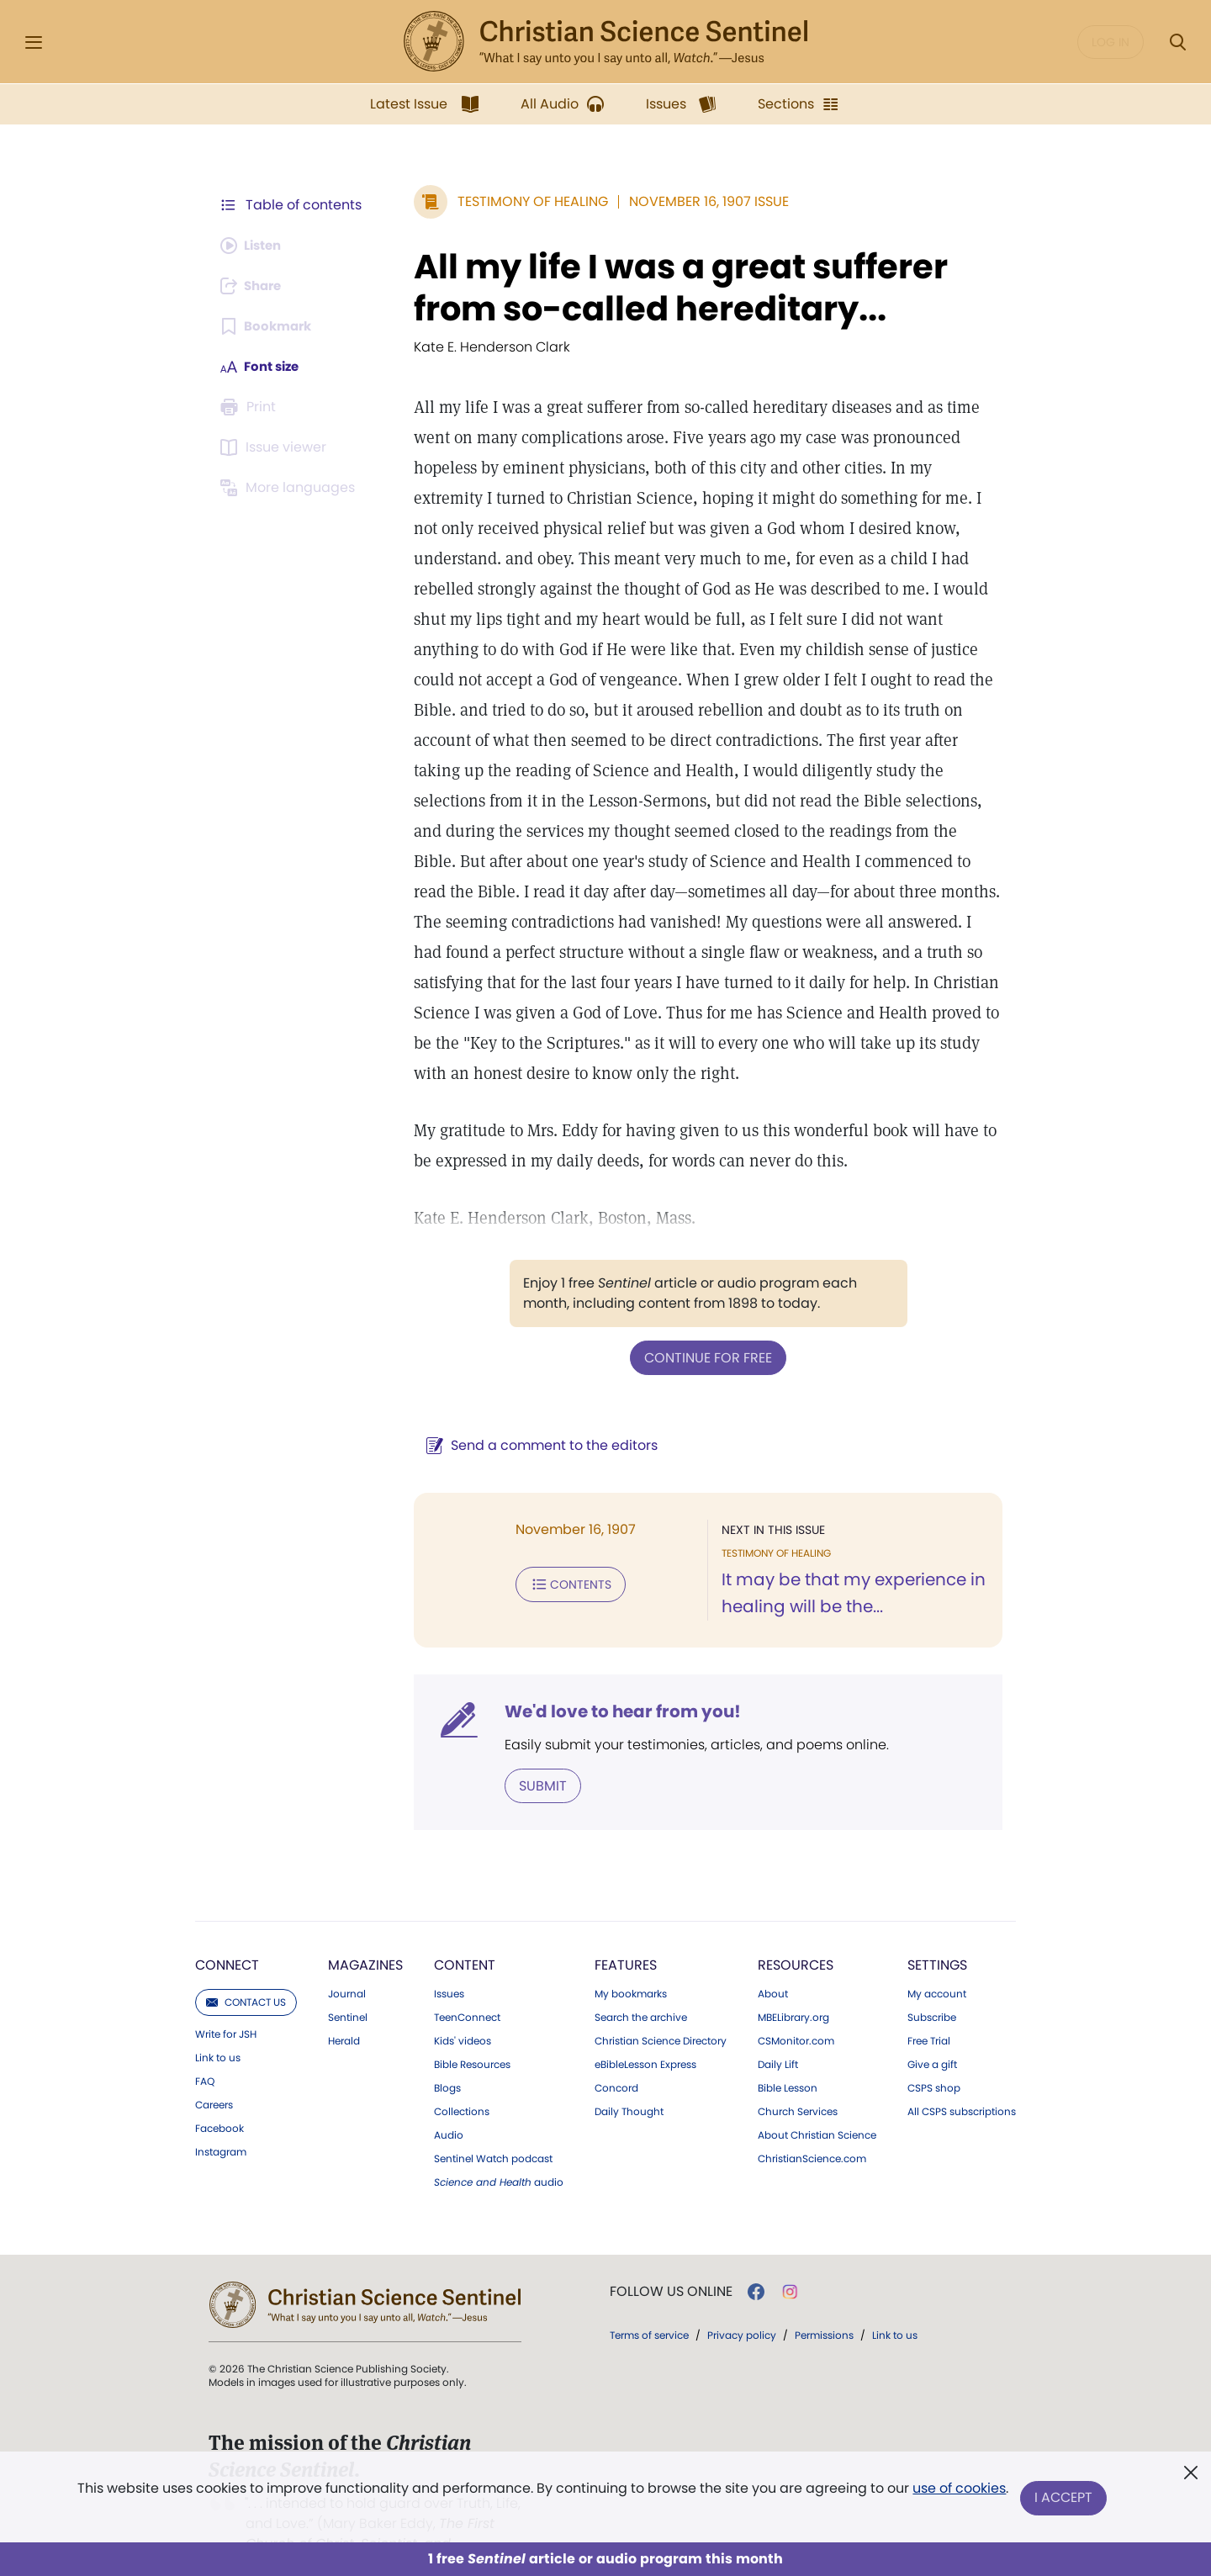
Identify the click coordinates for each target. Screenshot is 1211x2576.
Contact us (246, 1970)
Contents (562, 1552)
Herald (344, 2009)
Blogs (447, 2056)
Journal (347, 1962)
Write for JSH (225, 2002)
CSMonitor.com (796, 2009)
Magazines (365, 1933)
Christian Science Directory (661, 2009)
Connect (227, 1933)
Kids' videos (462, 2009)
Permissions (824, 2303)
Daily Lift (778, 2033)
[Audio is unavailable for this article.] (254, 245)
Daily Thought (629, 2080)
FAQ (204, 2049)
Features (626, 1933)
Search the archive (641, 1986)
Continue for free (704, 1326)
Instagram (220, 2120)
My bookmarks (631, 1962)
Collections (461, 2080)
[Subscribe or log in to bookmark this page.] (269, 326)
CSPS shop (933, 2056)
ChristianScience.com (812, 2127)
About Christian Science (817, 2103)
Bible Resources (472, 2033)
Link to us (218, 2026)
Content (464, 1933)
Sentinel (348, 1986)
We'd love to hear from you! (614, 1680)
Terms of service (649, 2303)
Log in (1110, 42)
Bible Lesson (787, 2056)
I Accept (1064, 2498)
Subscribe (931, 1986)
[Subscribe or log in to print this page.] (251, 407)
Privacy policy (741, 2303)
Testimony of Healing (524, 201)
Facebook (219, 2097)
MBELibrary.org (793, 1986)
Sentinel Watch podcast (493, 2127)
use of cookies (958, 2491)
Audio (448, 2103)
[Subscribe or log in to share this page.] (255, 286)
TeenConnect (467, 1986)
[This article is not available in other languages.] (290, 488)
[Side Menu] (33, 42)
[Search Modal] (1177, 42)
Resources (795, 1933)
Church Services (798, 2080)
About (773, 1962)
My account (936, 1962)
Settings (937, 1933)
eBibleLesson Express (645, 2033)
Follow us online (671, 2260)
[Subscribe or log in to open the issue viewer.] (276, 447)
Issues (449, 1962)
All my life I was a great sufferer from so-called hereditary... (672, 288)
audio (498, 2150)
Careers (214, 2073)
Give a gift (932, 2033)
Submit (534, 1754)
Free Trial (928, 2009)
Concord (616, 2056)
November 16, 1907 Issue (700, 201)
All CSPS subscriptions (961, 2080)
